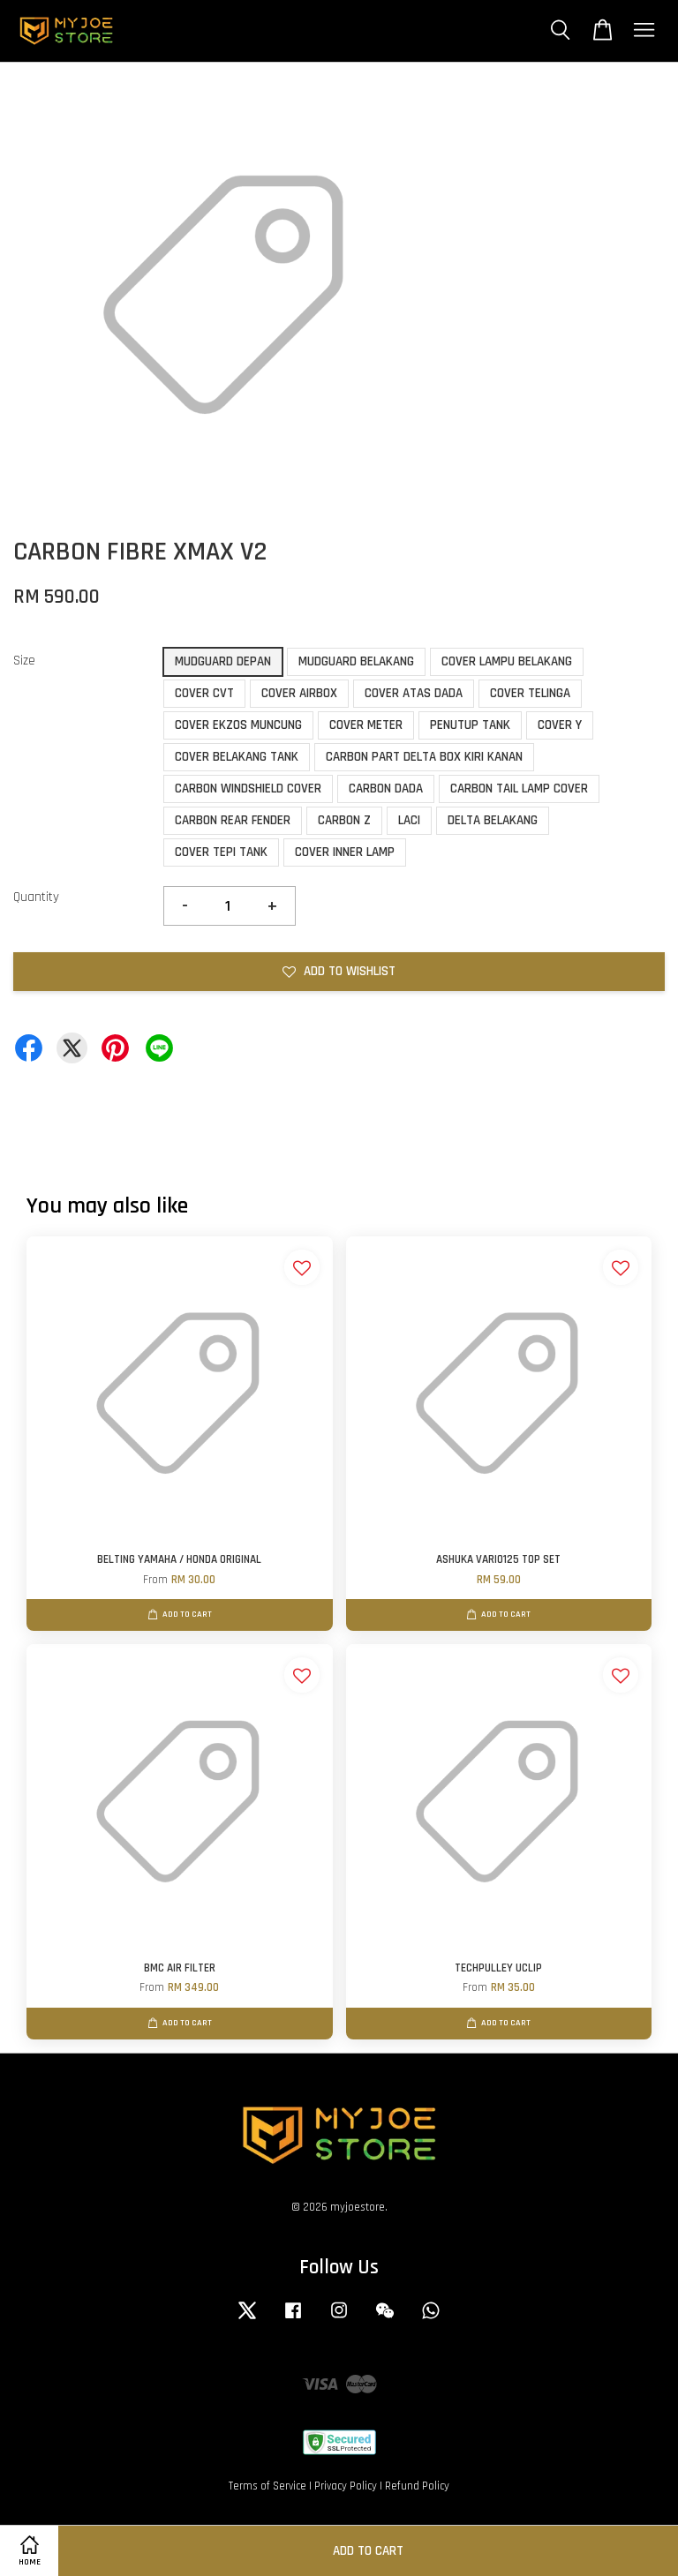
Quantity (36, 897)
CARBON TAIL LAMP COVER (519, 788)
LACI (409, 820)
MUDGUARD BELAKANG (356, 661)
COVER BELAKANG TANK (236, 756)
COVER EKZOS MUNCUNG (238, 725)
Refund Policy (417, 2486)
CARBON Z (344, 820)
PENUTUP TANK (470, 725)
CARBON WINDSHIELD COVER (248, 788)
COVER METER (366, 725)
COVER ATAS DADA (414, 693)
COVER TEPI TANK (221, 852)
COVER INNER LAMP (345, 852)
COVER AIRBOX (299, 693)
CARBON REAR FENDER (232, 820)
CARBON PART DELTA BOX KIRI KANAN (424, 756)
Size (24, 660)
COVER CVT (204, 693)
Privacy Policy (345, 2486)
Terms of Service (267, 2486)
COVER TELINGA (530, 693)
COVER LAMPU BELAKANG (506, 661)
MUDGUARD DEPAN (223, 661)
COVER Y (560, 725)
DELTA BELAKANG (493, 820)
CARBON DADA (386, 788)
